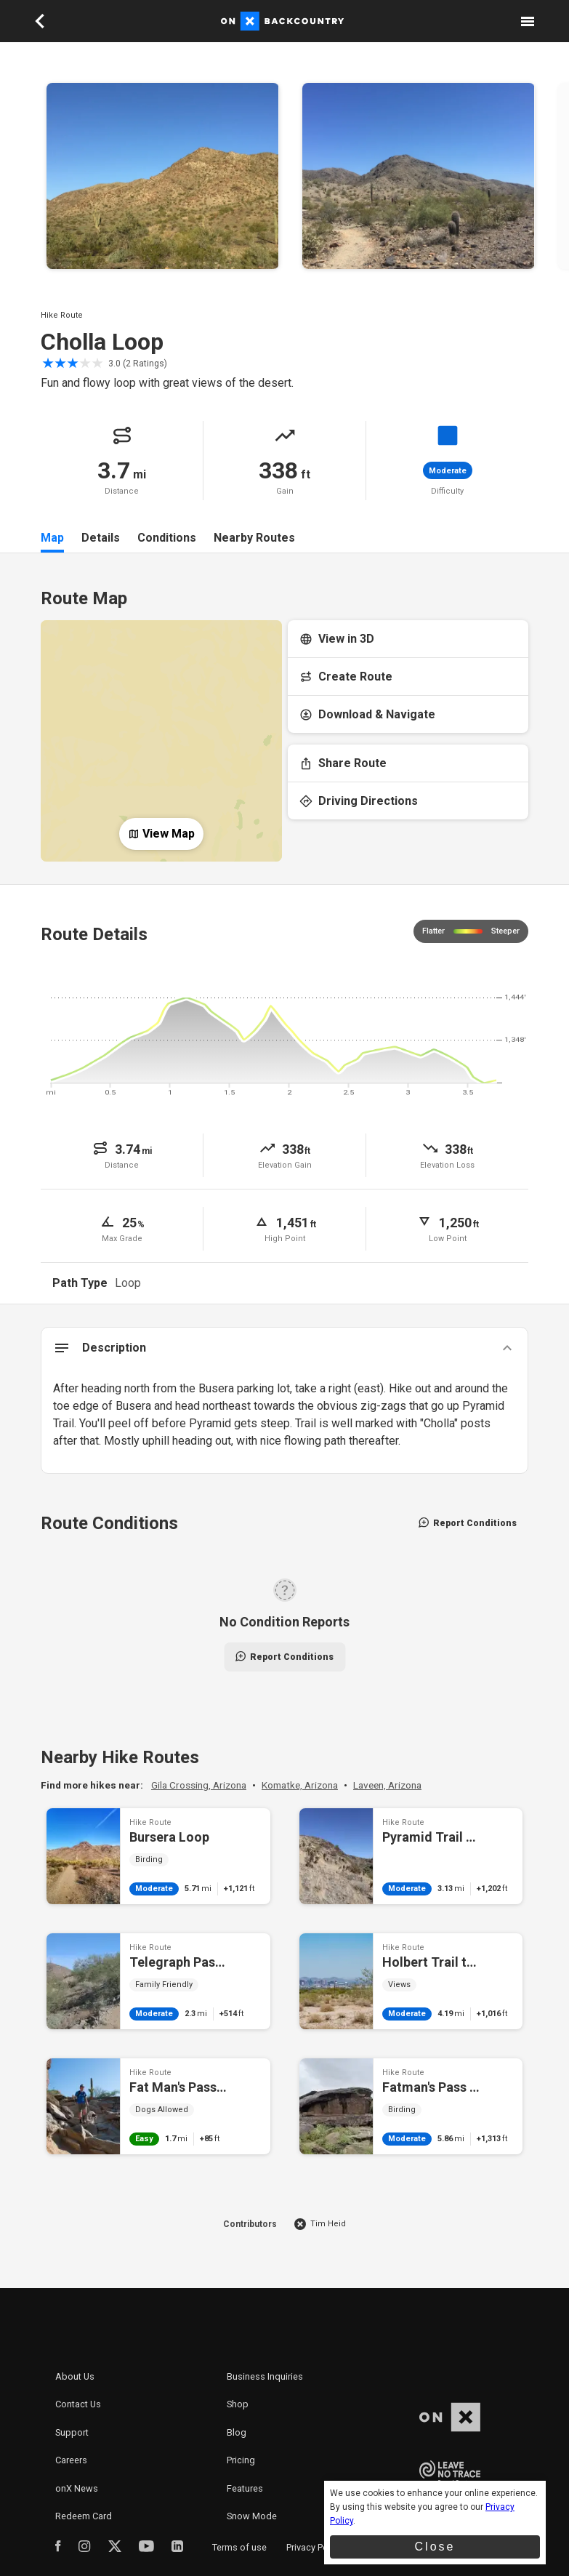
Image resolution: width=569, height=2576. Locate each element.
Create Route (345, 676)
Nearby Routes (254, 538)
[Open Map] (161, 729)
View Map (161, 833)
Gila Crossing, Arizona (198, 1785)
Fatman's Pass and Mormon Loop (411, 2106)
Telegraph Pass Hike (158, 1981)
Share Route (343, 763)
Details (100, 538)
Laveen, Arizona (387, 1785)
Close (435, 2546)
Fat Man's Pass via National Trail (158, 2106)
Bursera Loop (158, 1856)
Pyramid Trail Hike (411, 1856)
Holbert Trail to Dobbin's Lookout (411, 1981)
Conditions (166, 538)
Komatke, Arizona (300, 1785)
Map (52, 538)
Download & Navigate (367, 714)
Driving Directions (358, 801)
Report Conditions (468, 1523)
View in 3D (336, 639)
